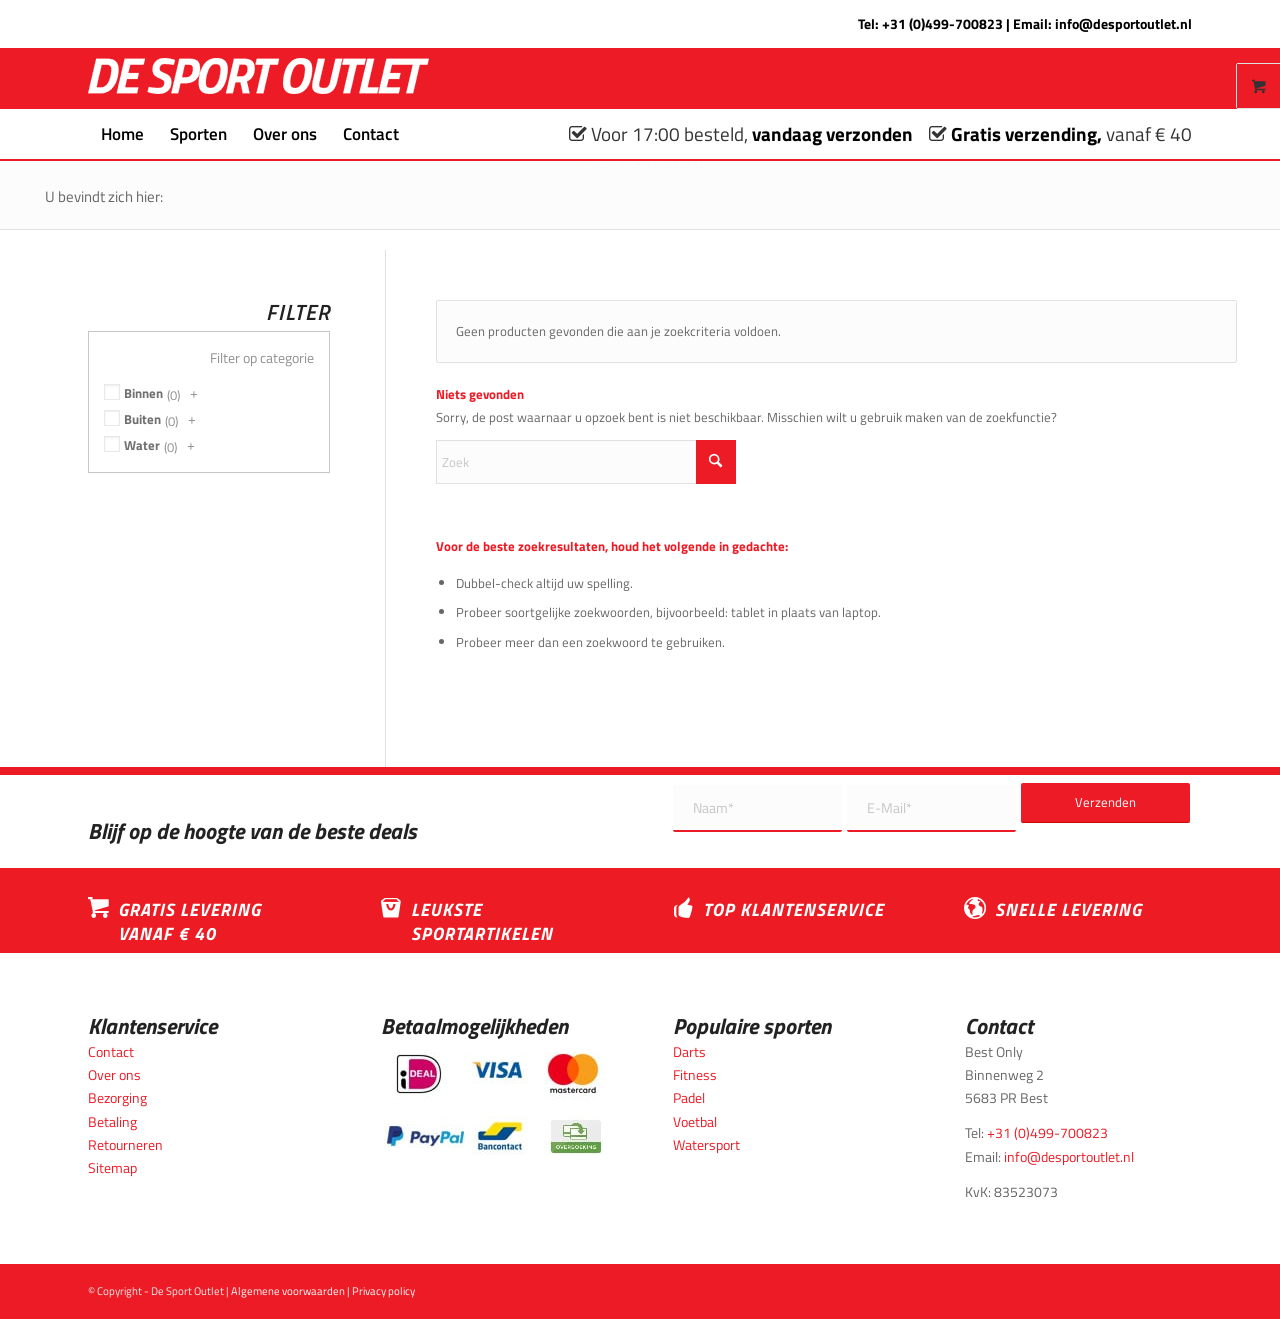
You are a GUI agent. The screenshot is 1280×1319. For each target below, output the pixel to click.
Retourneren (125, 1144)
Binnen (143, 393)
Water (142, 445)
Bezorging (117, 1097)
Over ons (114, 1074)
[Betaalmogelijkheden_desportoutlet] (493, 1103)
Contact (111, 1051)
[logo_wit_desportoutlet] (258, 78)
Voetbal (695, 1121)
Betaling (112, 1121)
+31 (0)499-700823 (942, 23)
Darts (689, 1051)
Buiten (142, 419)
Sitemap (112, 1167)
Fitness (695, 1074)
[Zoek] (425, 134)
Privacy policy (383, 1291)
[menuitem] (122, 134)
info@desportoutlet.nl (1123, 23)
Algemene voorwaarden (288, 1291)
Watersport (706, 1144)
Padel (689, 1097)
